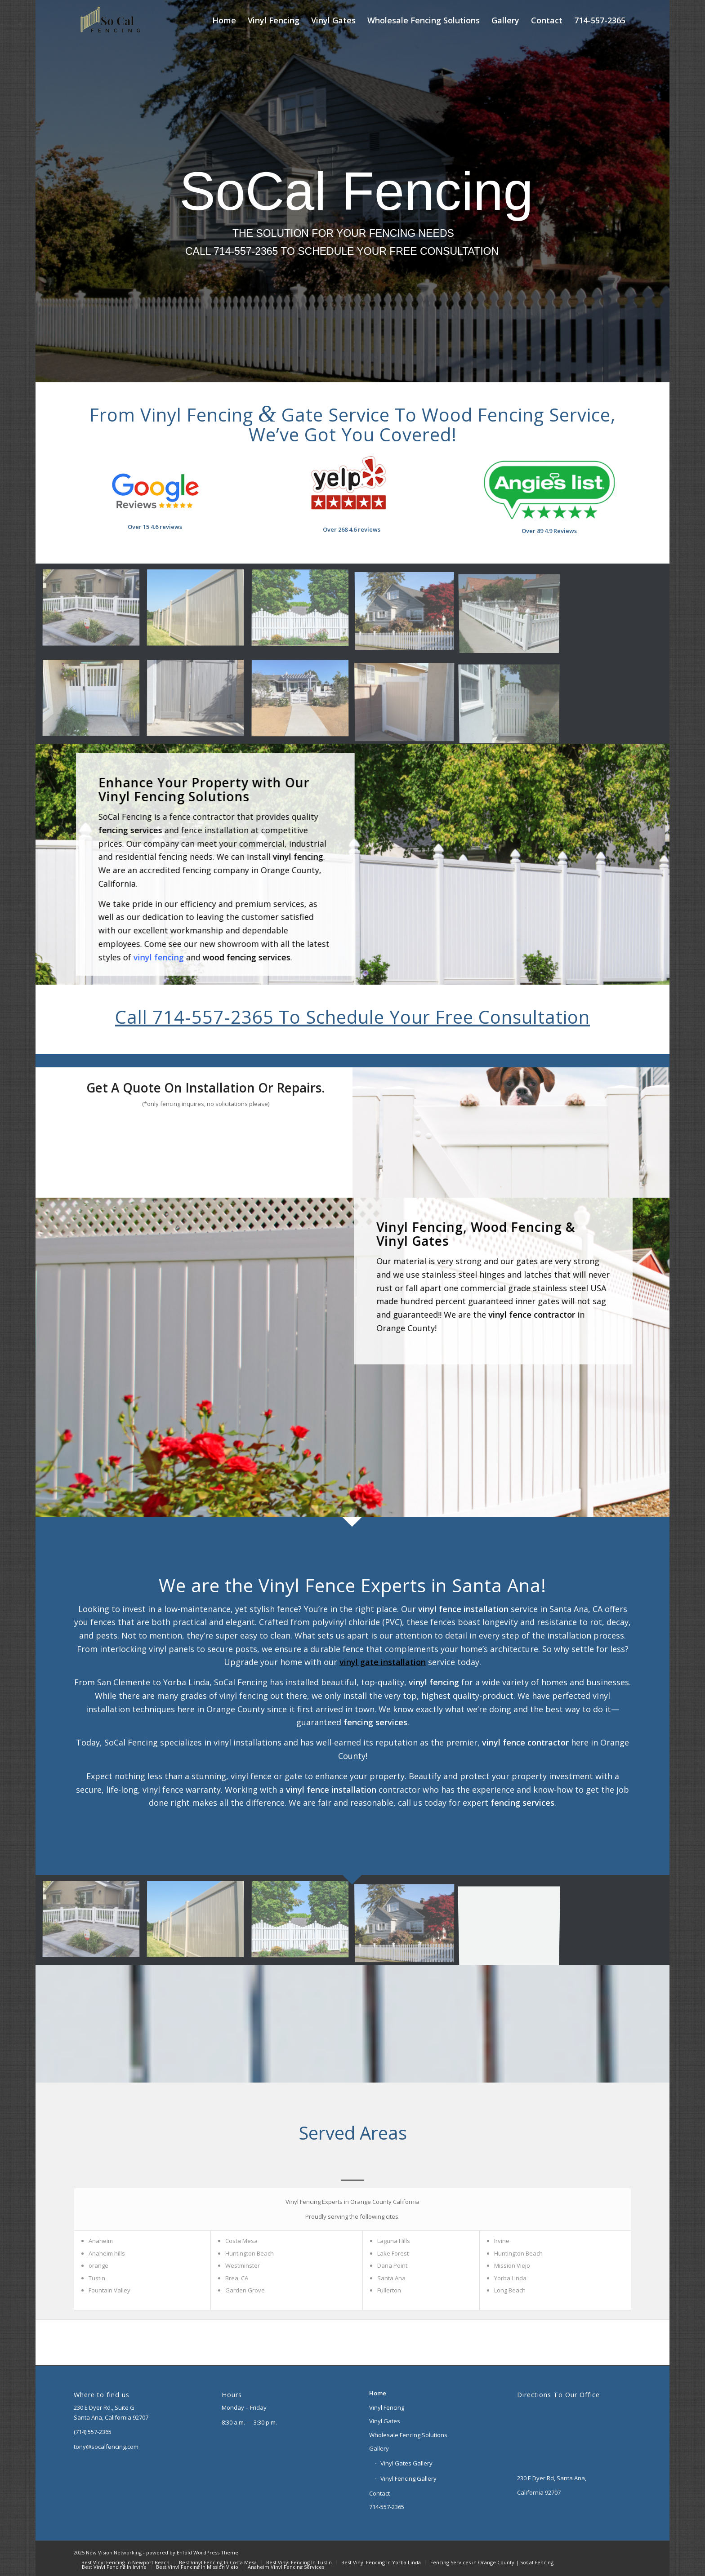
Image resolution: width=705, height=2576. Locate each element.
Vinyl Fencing (386, 2407)
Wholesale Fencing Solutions (408, 2435)
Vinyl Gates (384, 2421)
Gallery (379, 2448)
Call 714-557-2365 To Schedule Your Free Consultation (352, 1016)
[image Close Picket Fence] (94, 612)
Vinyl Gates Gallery (406, 2463)
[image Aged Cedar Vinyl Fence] (199, 702)
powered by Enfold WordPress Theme (192, 2552)
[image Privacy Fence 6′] (199, 612)
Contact (379, 2493)
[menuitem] (224, 20)
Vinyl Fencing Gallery (408, 2478)
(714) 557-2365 (93, 2432)
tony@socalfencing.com (106, 2447)
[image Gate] (94, 702)
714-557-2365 (386, 2507)
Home (377, 2393)
